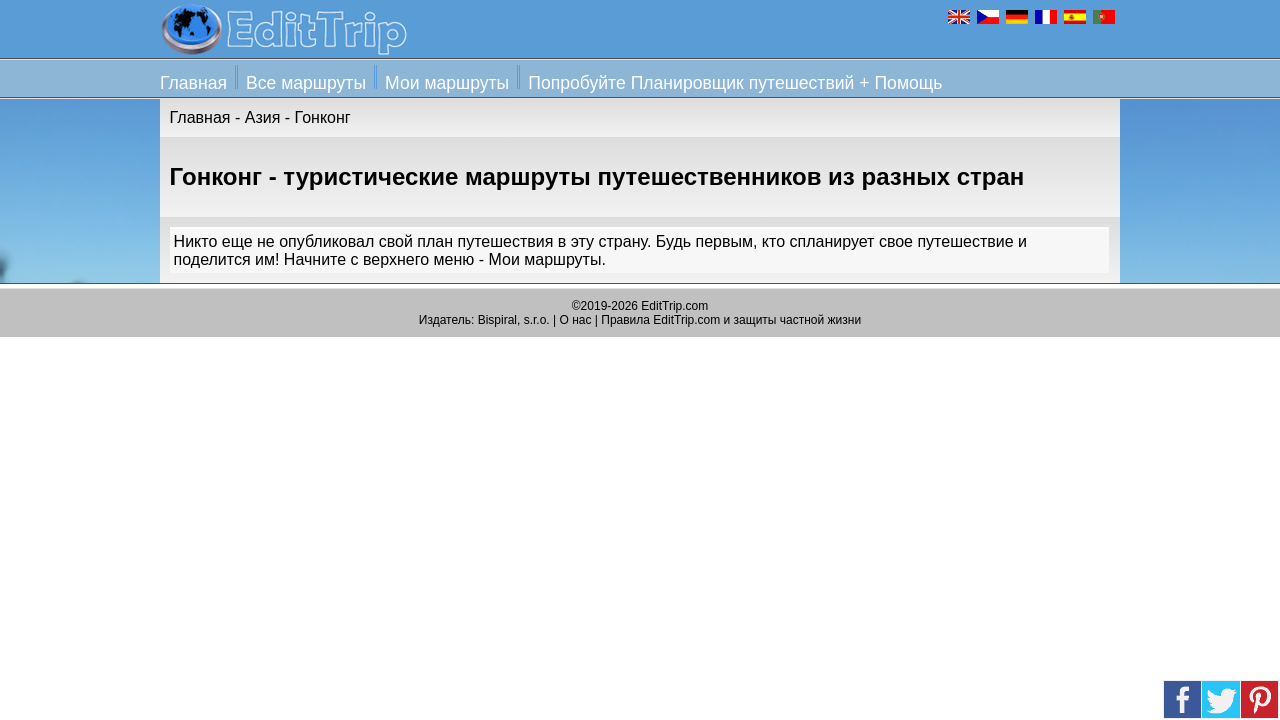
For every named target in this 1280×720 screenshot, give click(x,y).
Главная (193, 83)
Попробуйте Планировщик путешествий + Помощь (735, 83)
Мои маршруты (447, 83)
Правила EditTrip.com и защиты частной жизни (731, 320)
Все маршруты (306, 83)
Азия (263, 117)
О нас (576, 320)
